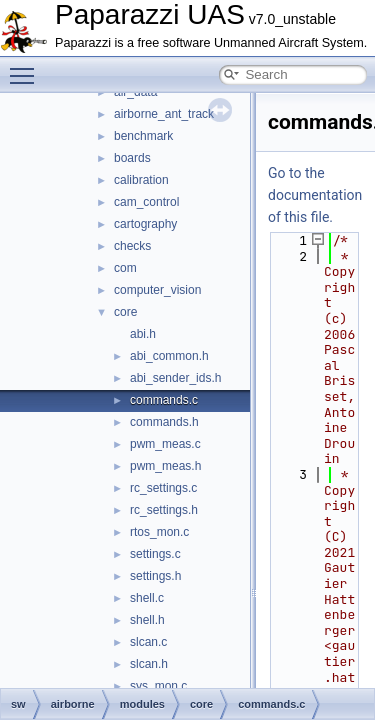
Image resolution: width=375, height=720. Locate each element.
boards (132, 158)
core (125, 312)
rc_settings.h (164, 510)
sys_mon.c (158, 686)
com (125, 268)
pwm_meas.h (165, 466)
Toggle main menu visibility (27, 67)
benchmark (143, 136)
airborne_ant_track (164, 114)
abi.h (143, 334)
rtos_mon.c (159, 532)
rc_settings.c (163, 488)
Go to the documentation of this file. (315, 195)
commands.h (164, 422)
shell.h (147, 620)
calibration (141, 180)
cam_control (146, 202)
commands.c (164, 400)
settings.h (155, 576)
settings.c (155, 554)
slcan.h (149, 664)
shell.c (147, 598)
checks (132, 246)
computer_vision (157, 290)
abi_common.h (169, 356)
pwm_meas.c (165, 444)
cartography (145, 224)
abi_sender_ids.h (175, 378)
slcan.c (148, 642)
